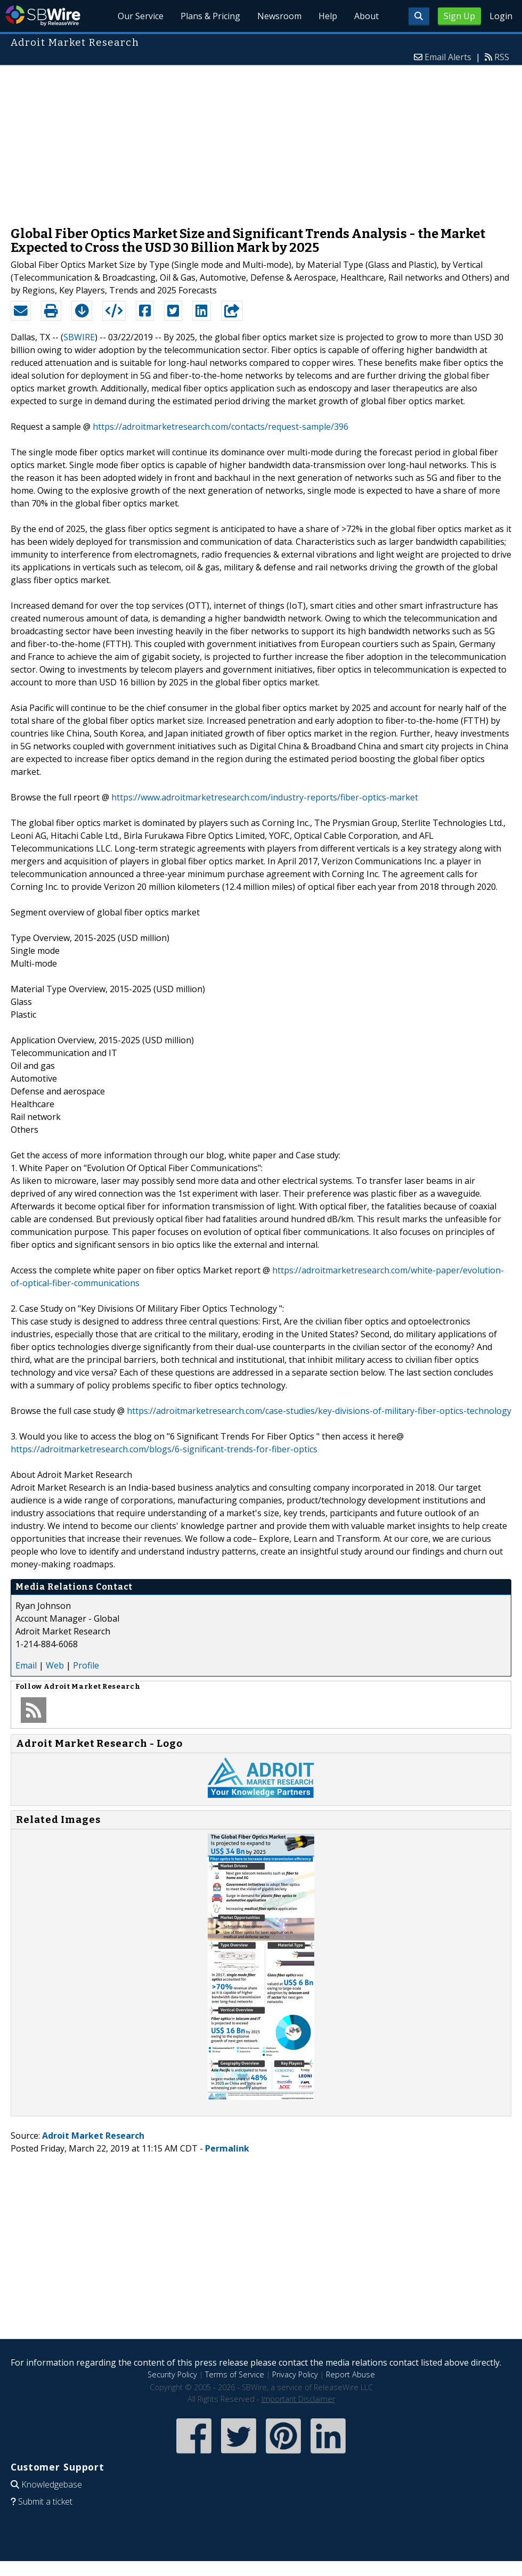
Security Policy (172, 2374)
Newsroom (279, 16)
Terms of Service (234, 2374)
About (366, 16)
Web (55, 1665)
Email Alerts (448, 57)
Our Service (141, 16)
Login (501, 16)
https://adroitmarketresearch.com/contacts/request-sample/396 (220, 426)
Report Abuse (350, 2374)
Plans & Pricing (210, 16)
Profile (86, 1665)
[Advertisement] (261, 140)
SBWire (42, 15)
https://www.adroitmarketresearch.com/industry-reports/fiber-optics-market (264, 797)
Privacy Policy (295, 2374)
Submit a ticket (45, 2501)
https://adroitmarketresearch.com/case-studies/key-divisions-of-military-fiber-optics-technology (319, 1411)
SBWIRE (79, 337)
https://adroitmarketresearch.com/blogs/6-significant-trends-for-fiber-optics (164, 1449)
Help (328, 16)
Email (26, 1665)
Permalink (227, 2148)
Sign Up (459, 16)
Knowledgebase (51, 2484)
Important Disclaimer (298, 2399)
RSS (501, 57)
